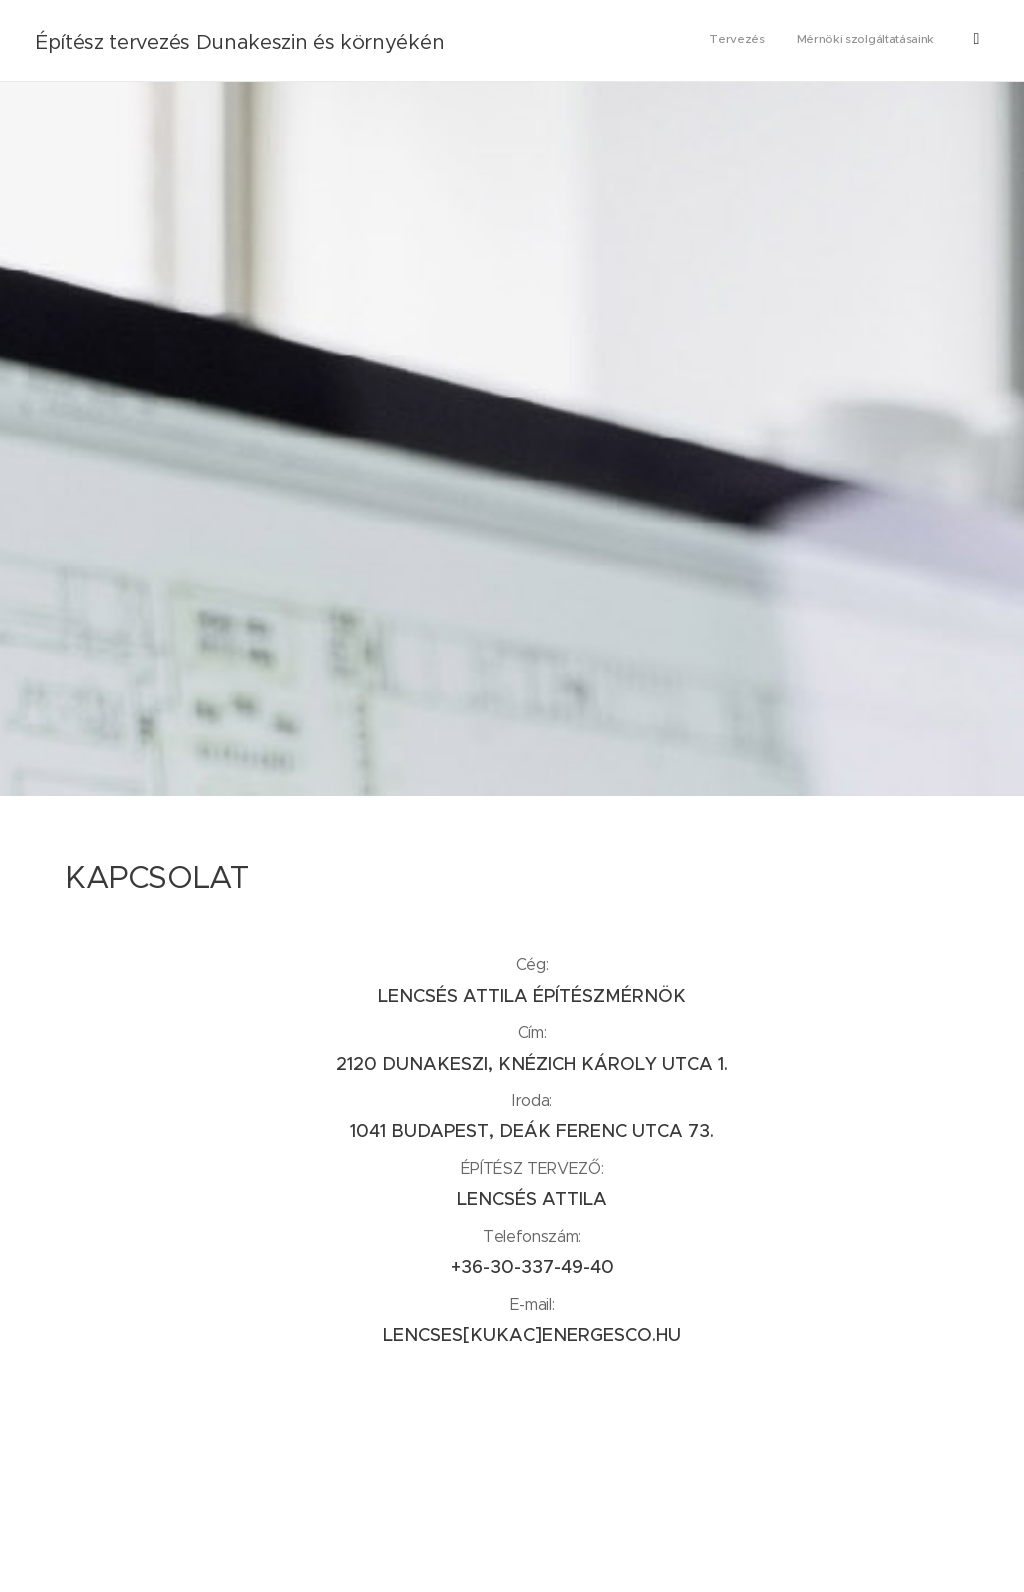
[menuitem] (866, 41)
